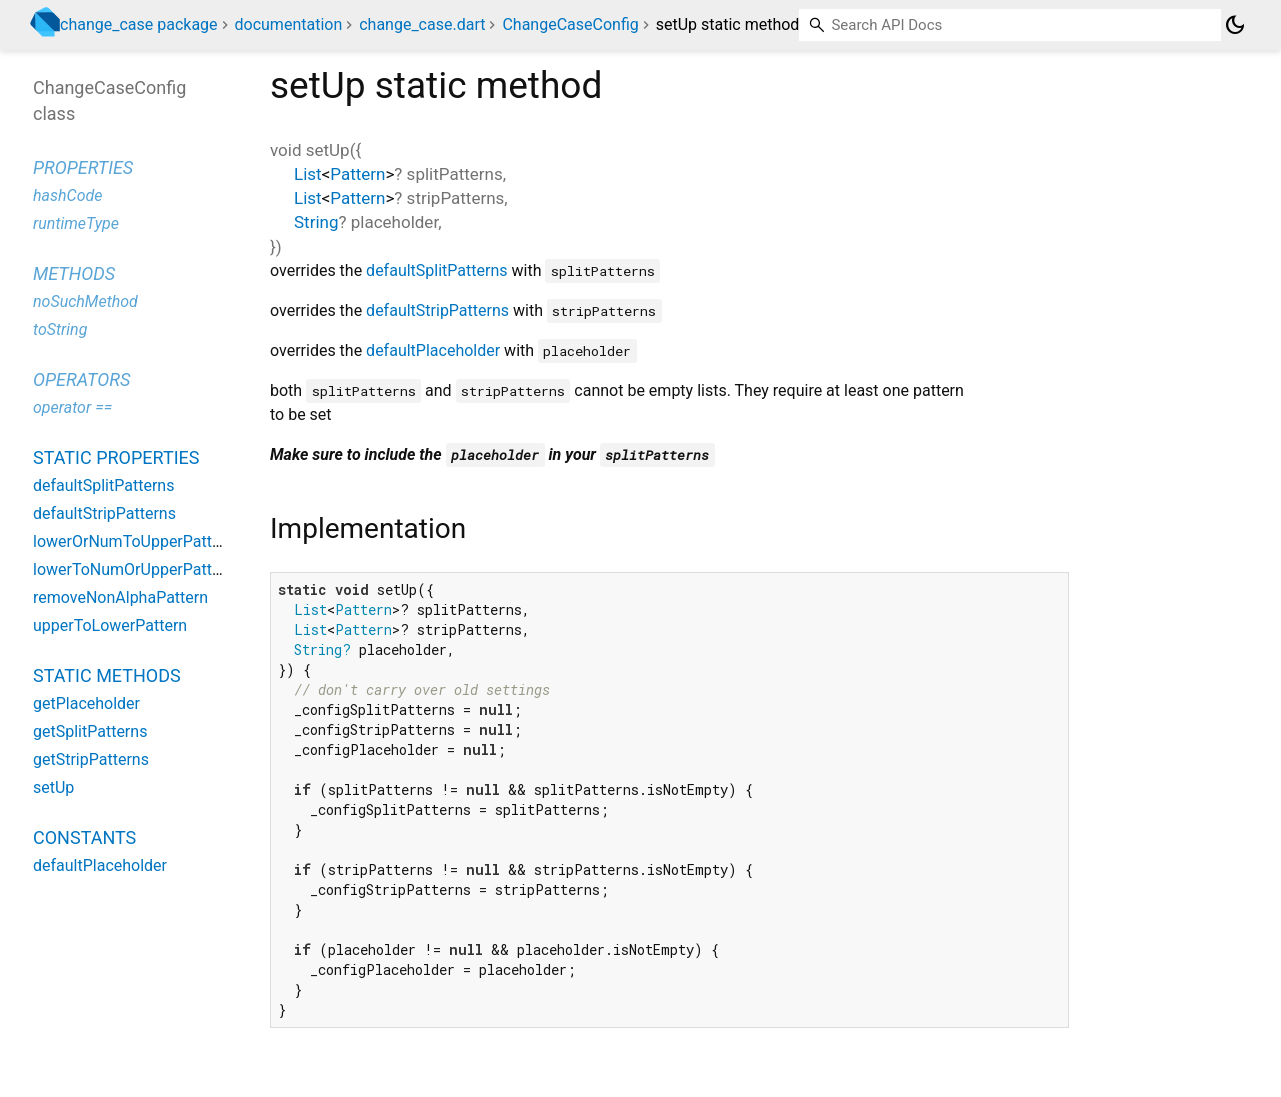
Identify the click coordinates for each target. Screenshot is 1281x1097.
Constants (84, 837)
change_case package (139, 24)
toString (60, 329)
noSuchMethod (85, 301)
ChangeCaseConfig (570, 24)
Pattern (357, 174)
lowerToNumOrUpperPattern (134, 569)
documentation (289, 24)
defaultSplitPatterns (436, 270)
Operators (81, 379)
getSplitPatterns (90, 731)
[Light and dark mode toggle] (1235, 25)
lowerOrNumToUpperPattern (134, 541)
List (308, 174)
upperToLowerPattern (110, 625)
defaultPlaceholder (433, 350)
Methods (74, 273)
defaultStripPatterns (437, 310)
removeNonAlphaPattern (120, 597)
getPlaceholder (86, 703)
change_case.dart (422, 24)
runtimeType (76, 223)
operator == (72, 407)
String (316, 222)
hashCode (67, 195)
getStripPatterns (91, 759)
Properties (83, 167)
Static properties (116, 457)
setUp (53, 787)
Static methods (107, 675)
